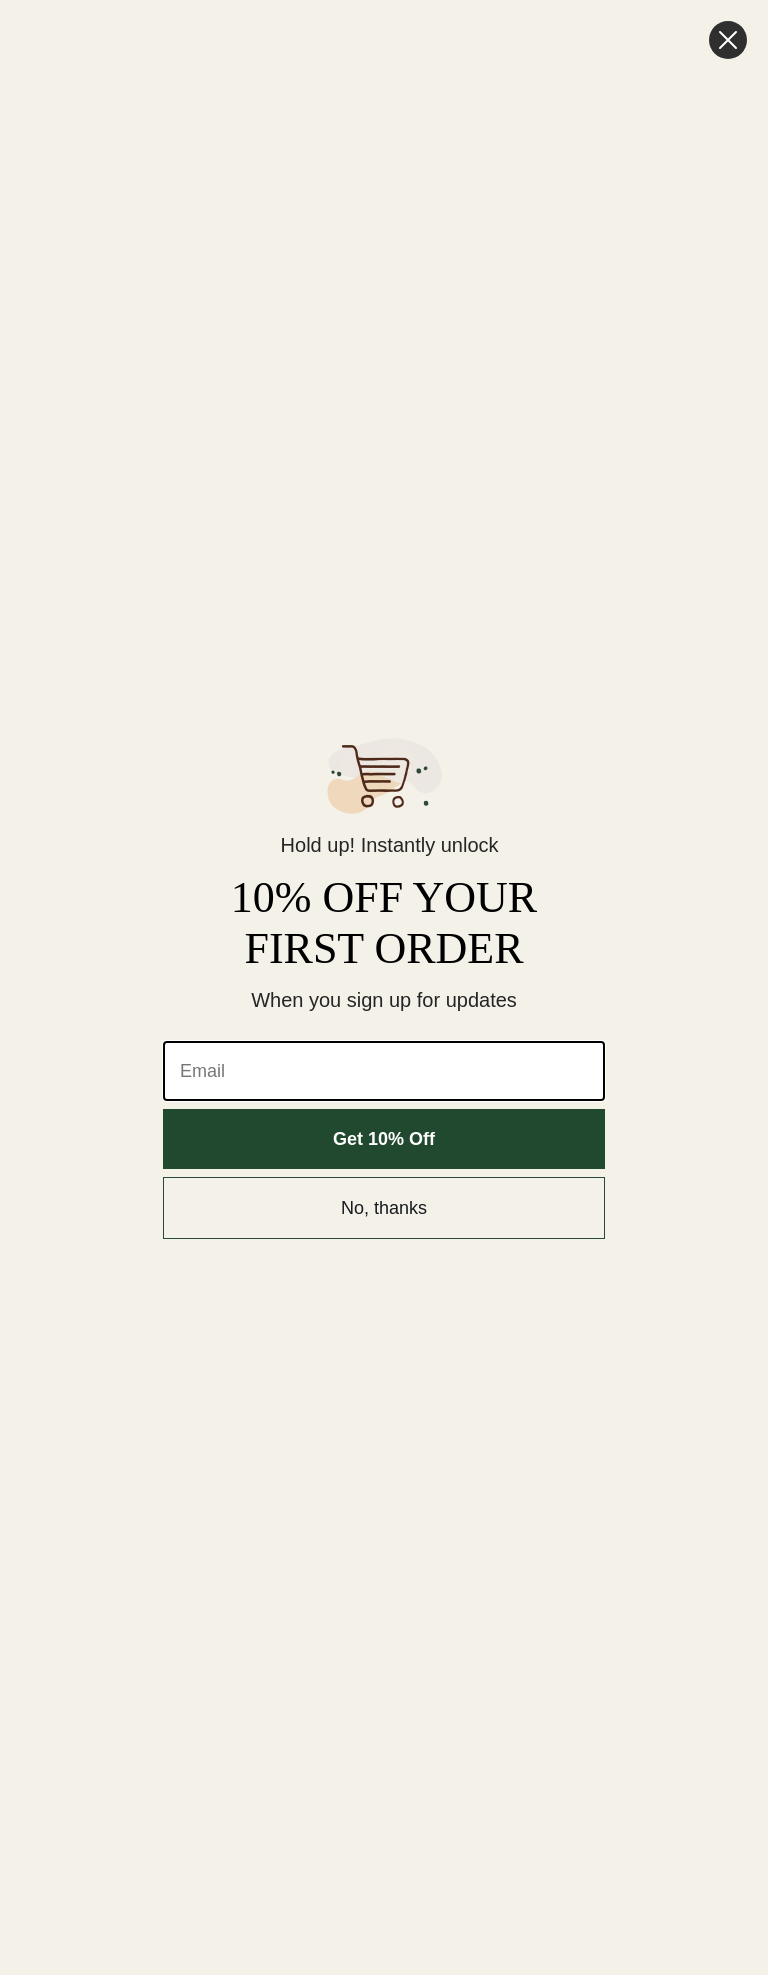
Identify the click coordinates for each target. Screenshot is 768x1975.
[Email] (384, 1071)
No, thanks (384, 1208)
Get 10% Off (384, 1139)
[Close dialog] (728, 40)
